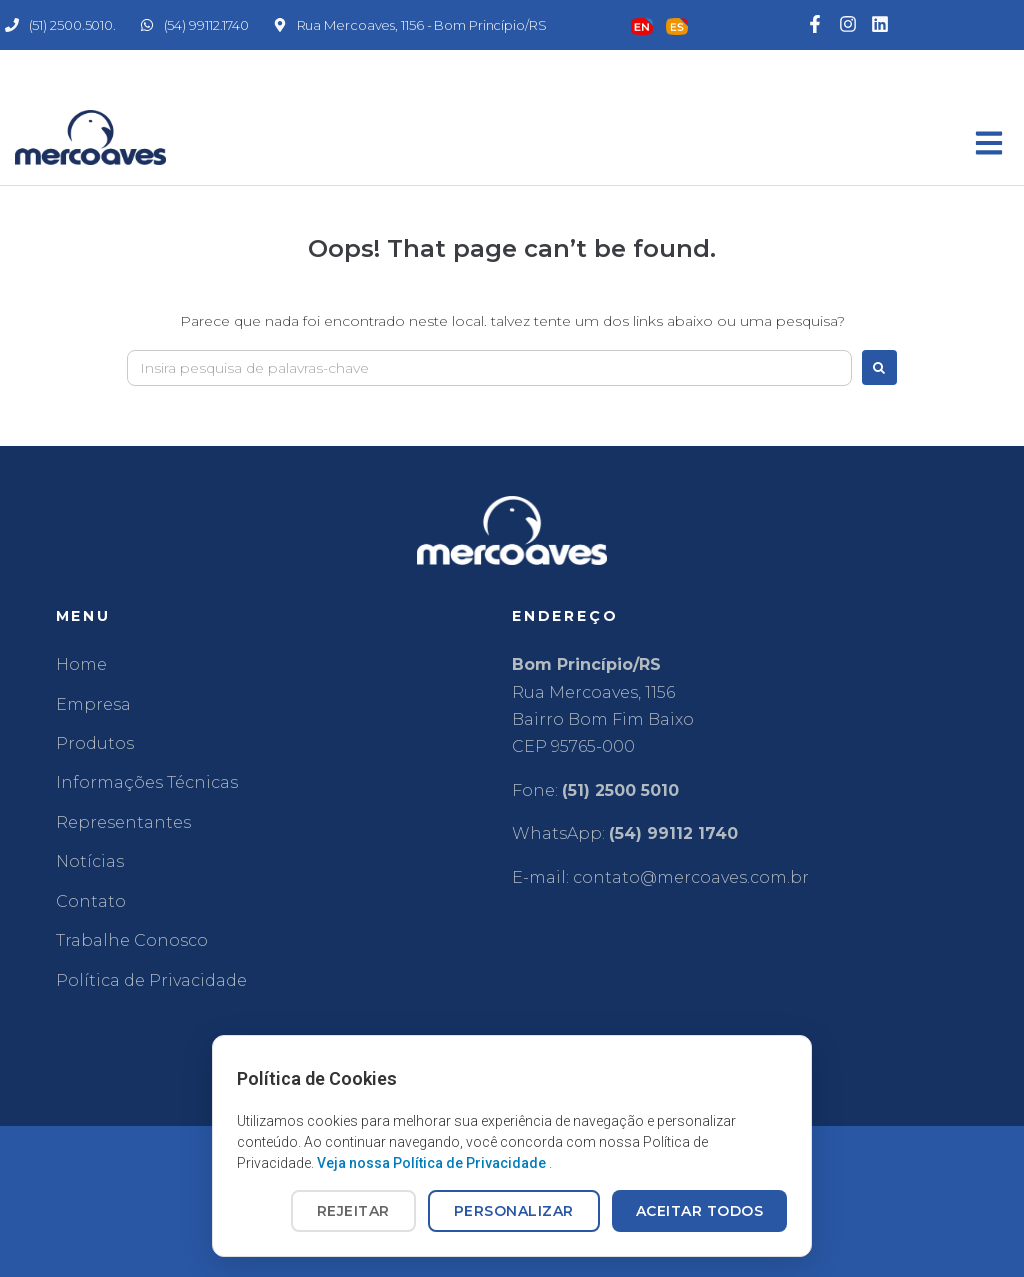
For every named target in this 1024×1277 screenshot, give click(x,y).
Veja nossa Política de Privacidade (433, 1163)
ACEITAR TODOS (700, 1211)
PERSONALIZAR (514, 1211)
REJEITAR (353, 1211)
